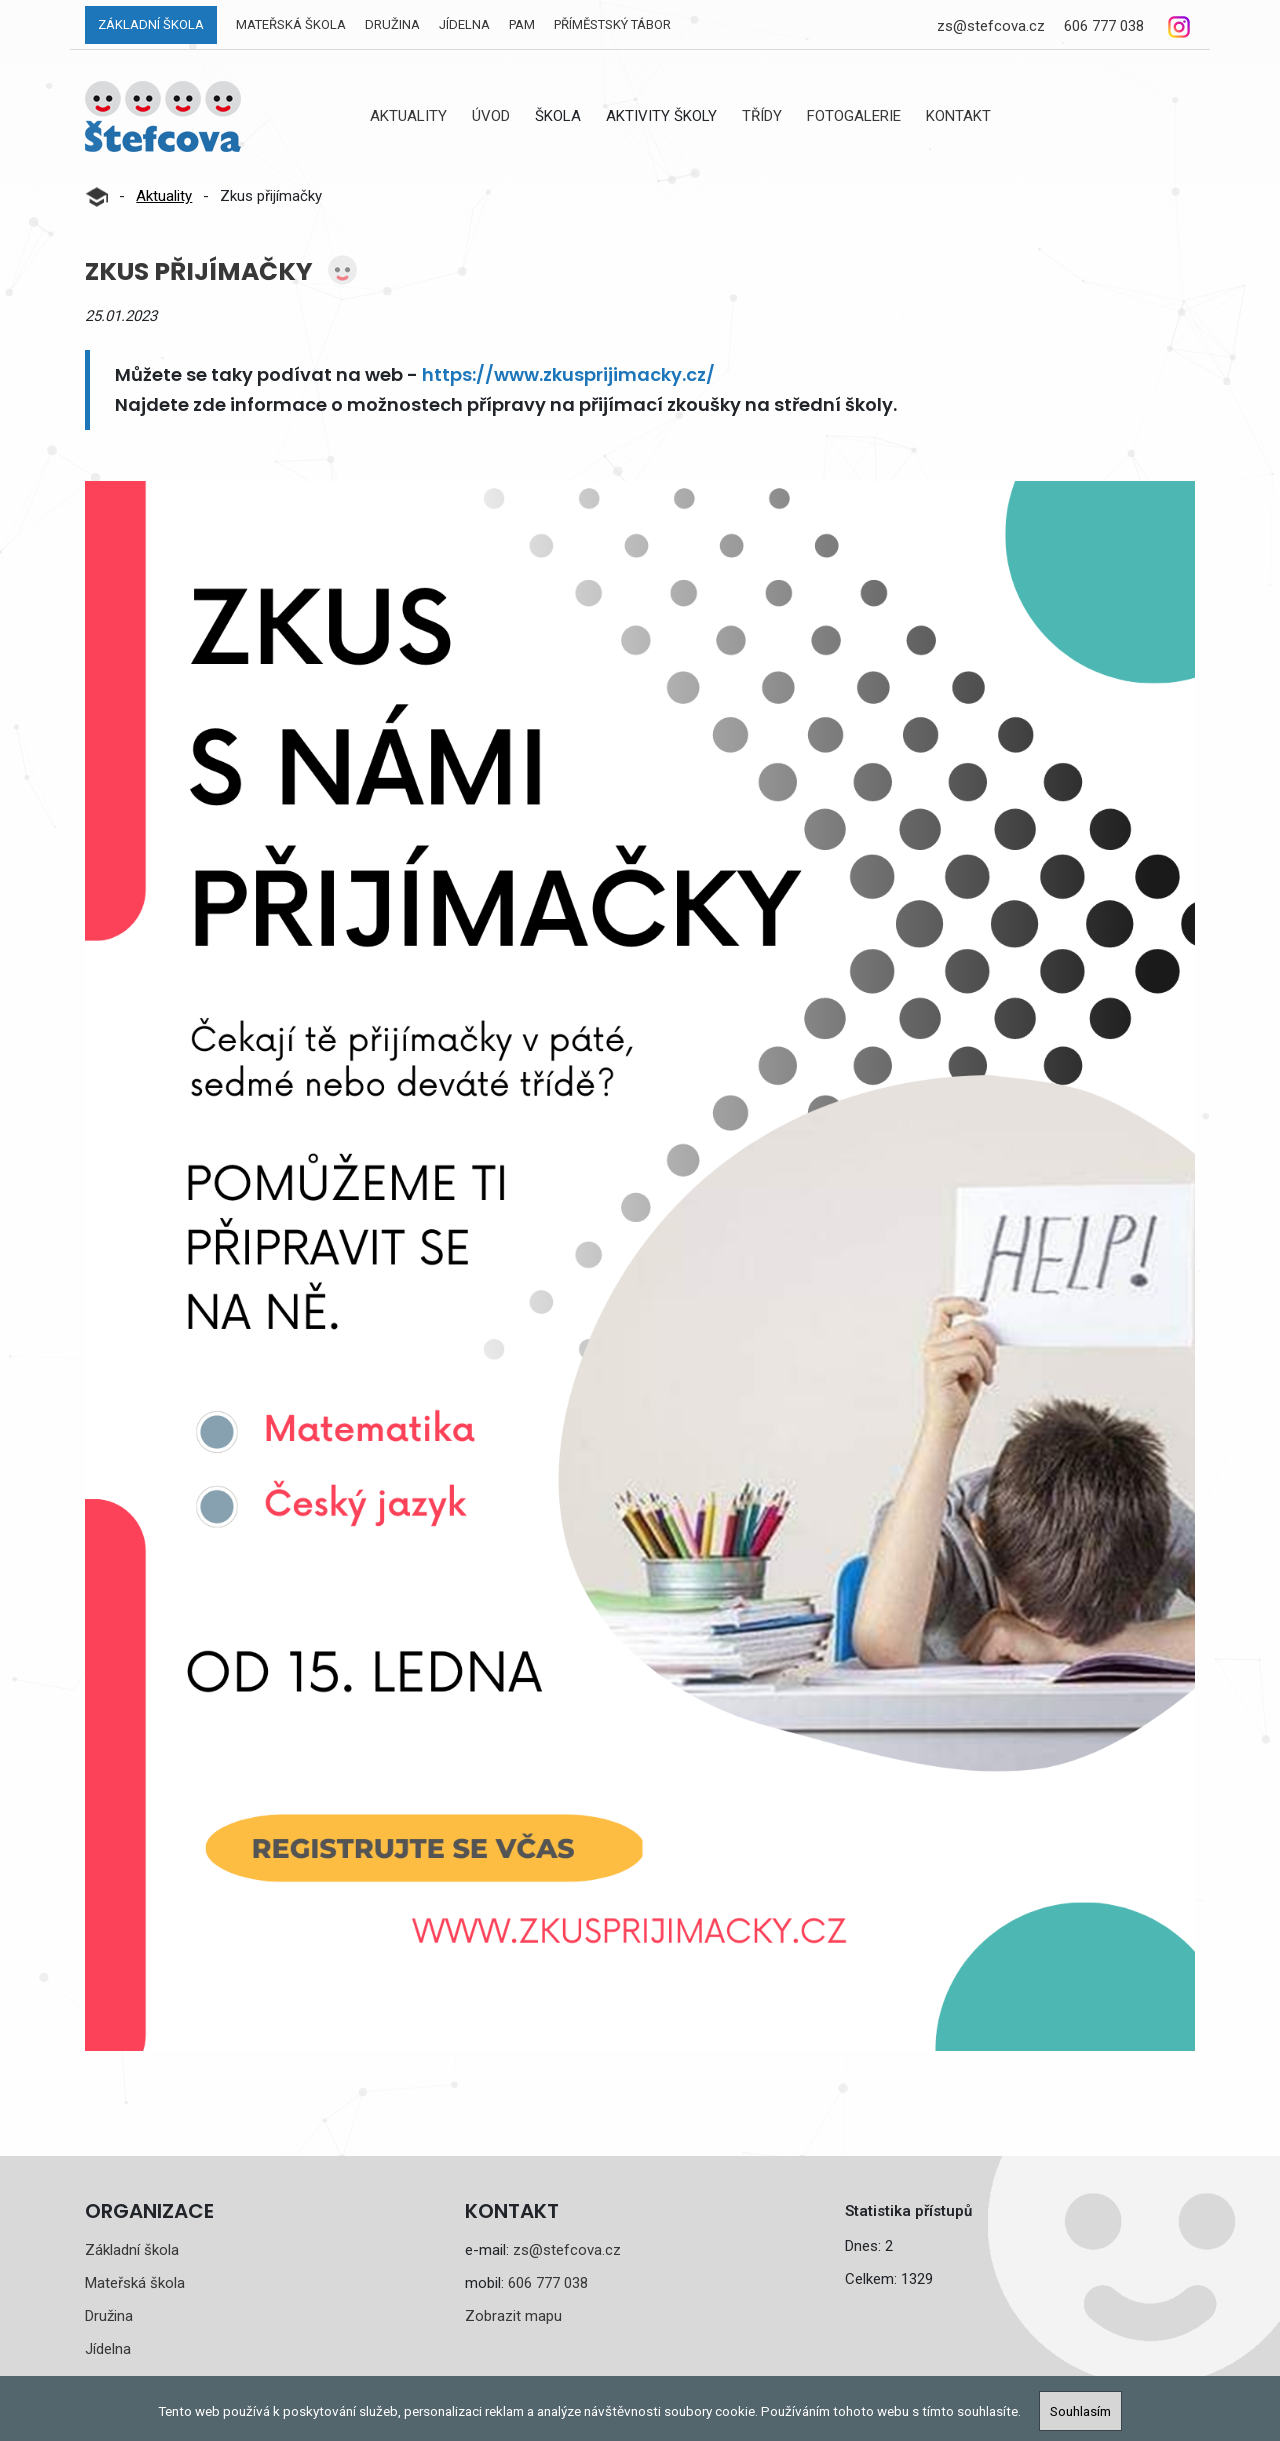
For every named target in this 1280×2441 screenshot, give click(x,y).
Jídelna (464, 24)
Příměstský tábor (612, 24)
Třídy (762, 116)
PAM (522, 24)
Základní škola (151, 24)
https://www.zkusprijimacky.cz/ (568, 374)
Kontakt (958, 116)
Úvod (491, 116)
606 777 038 (1104, 26)
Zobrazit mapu (513, 2316)
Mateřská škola (291, 24)
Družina (392, 24)
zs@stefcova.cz (991, 26)
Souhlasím (1080, 2411)
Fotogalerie (854, 116)
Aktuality (408, 116)
